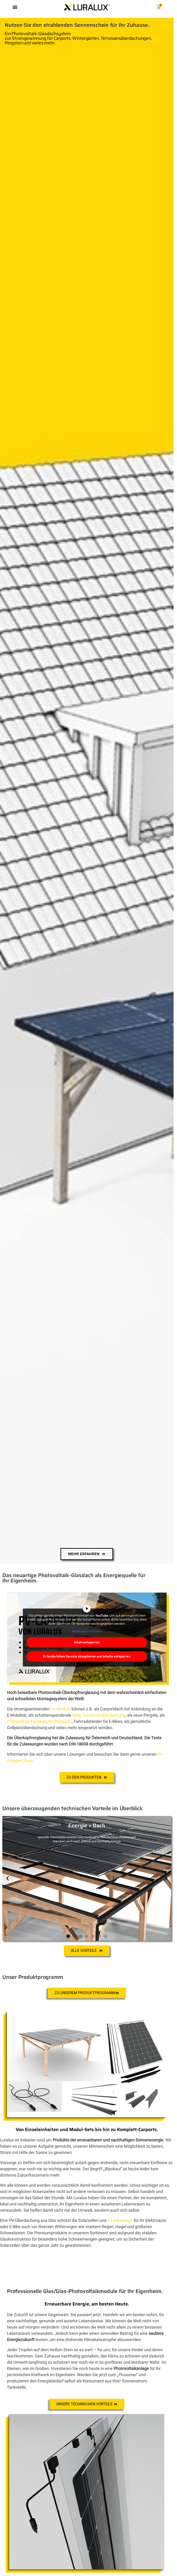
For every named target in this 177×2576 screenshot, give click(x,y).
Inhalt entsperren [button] (87, 1642)
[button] (15, 7)
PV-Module (61, 1708)
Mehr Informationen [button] (87, 1631)
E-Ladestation (120, 2220)
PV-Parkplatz (60, 1721)
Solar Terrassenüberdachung (98, 1715)
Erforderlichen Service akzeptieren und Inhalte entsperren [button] (86, 1656)
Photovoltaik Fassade (26, 1721)
